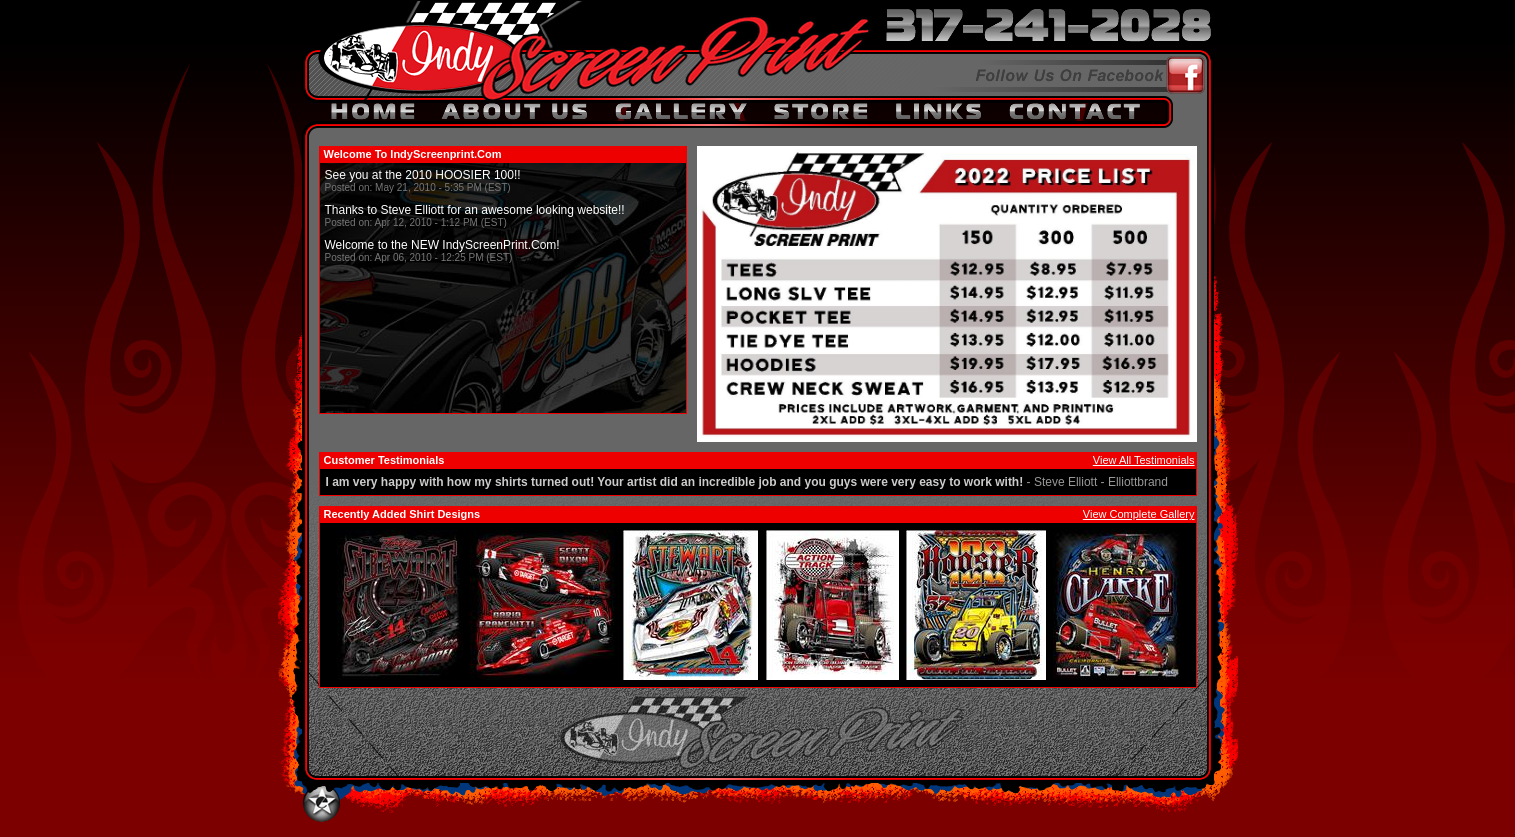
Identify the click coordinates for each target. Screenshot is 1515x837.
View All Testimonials (1144, 460)
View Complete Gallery (1139, 514)
